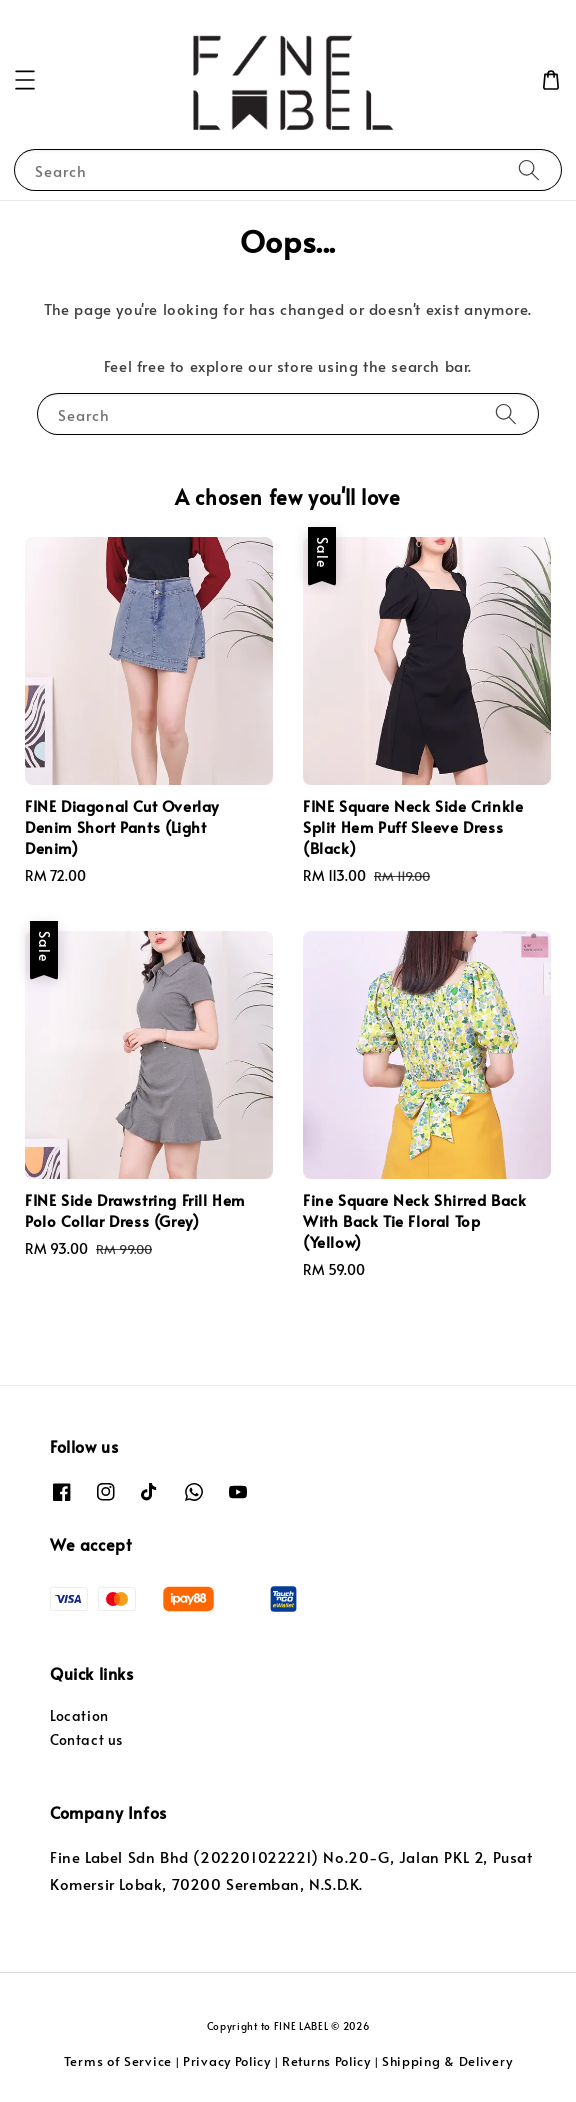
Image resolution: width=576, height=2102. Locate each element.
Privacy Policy (227, 2061)
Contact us (86, 1739)
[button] (25, 80)
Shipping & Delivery (447, 2061)
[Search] (529, 169)
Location (79, 1715)
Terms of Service (118, 2061)
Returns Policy (326, 2061)
